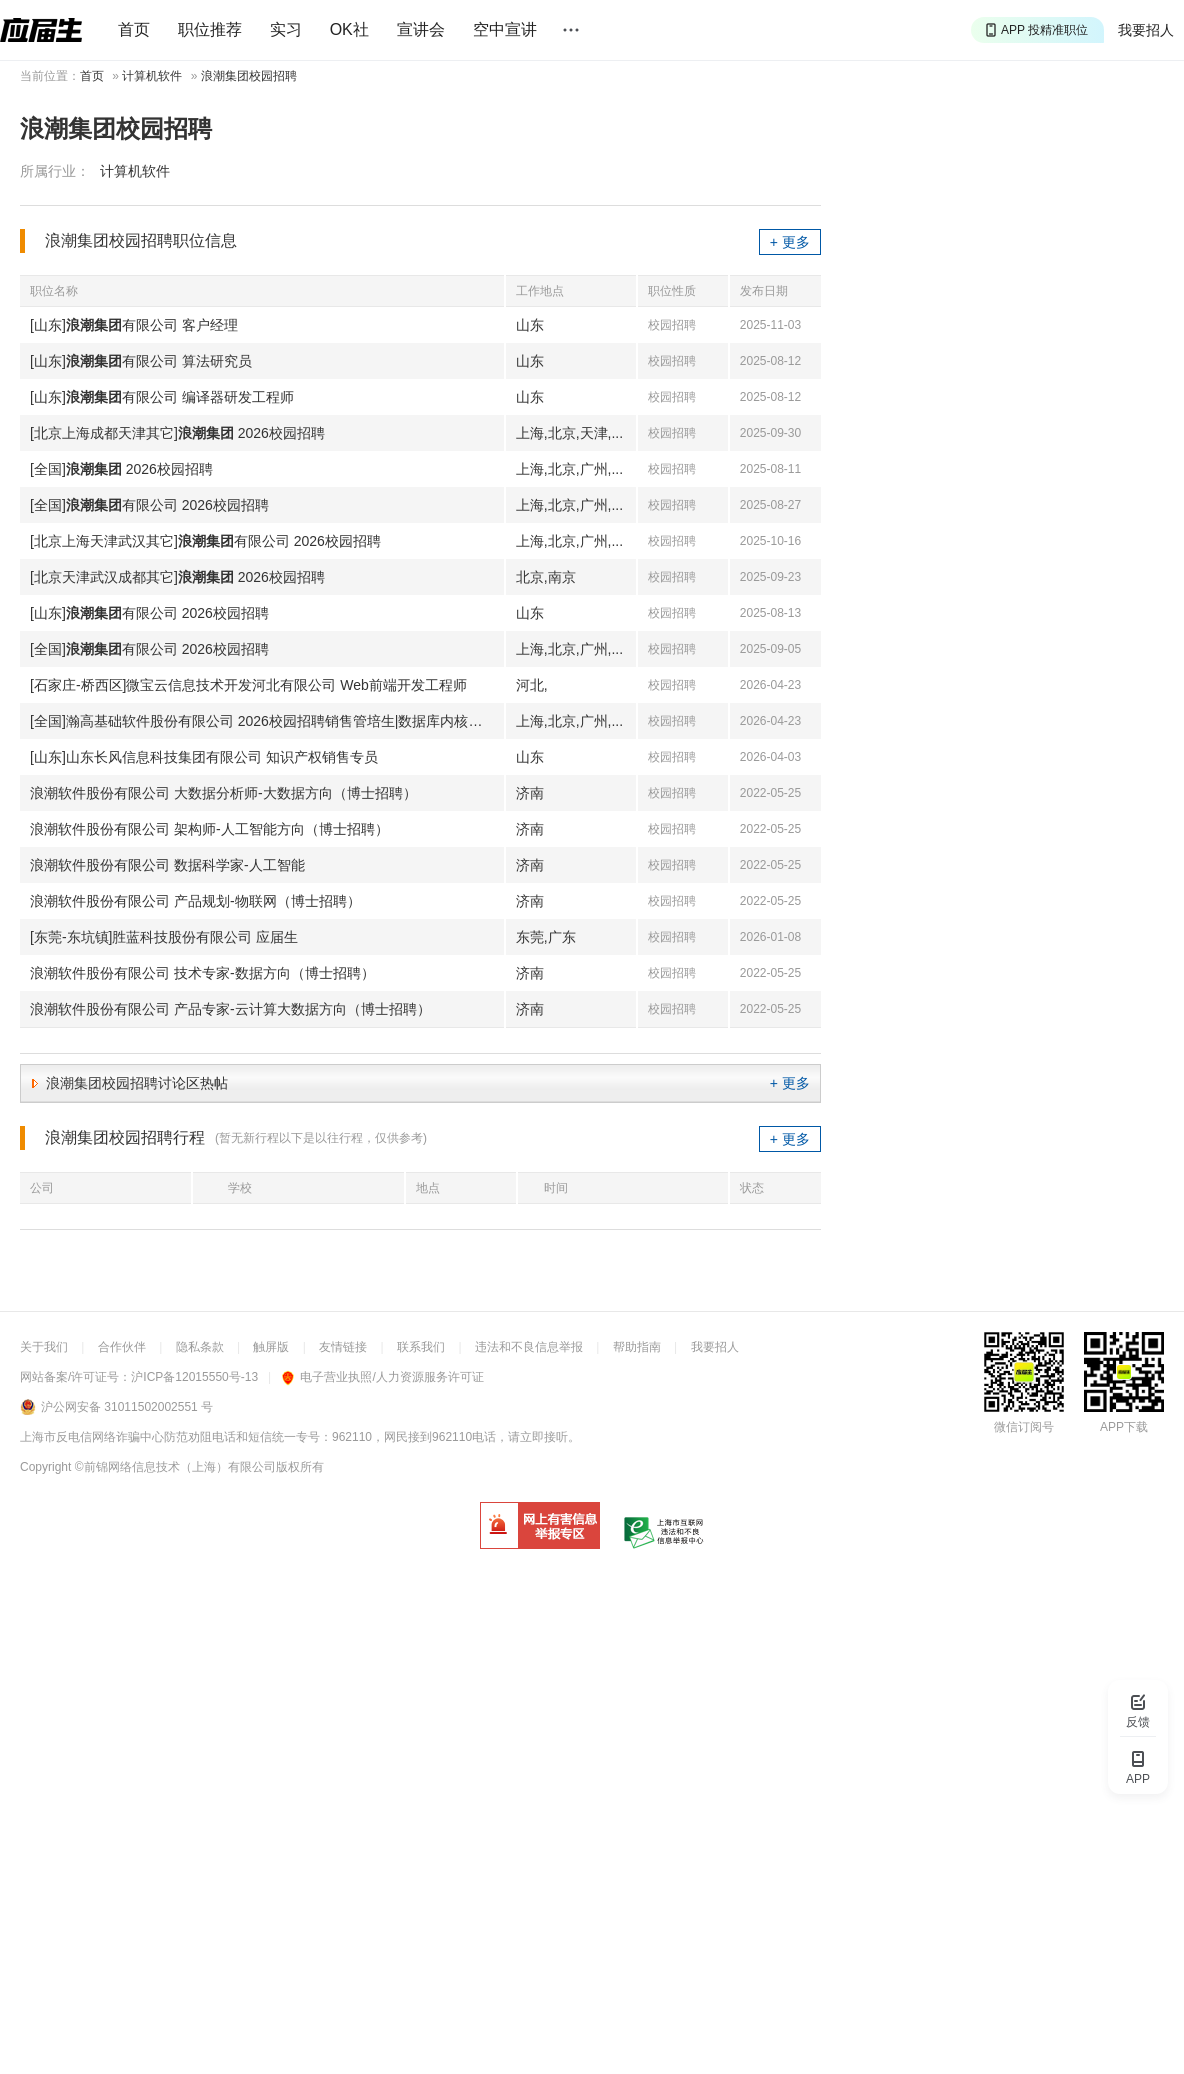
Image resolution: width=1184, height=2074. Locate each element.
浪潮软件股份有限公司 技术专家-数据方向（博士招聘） (202, 973)
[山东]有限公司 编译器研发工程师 (162, 397)
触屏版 (271, 1347)
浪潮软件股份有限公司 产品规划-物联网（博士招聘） (195, 901)
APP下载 (1124, 1427)
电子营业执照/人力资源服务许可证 (382, 1377)
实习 (286, 29)
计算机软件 (152, 76)
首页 (134, 29)
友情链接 (343, 1347)
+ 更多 (790, 242)
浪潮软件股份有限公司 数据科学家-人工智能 (167, 865)
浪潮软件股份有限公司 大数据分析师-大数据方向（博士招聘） (223, 793)
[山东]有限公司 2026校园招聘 (149, 613)
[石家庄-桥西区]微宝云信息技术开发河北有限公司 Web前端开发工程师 (248, 685)
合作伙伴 (122, 1347)
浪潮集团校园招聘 (249, 76)
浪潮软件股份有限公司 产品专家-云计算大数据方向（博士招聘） (230, 1009)
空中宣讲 (505, 29)
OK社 (349, 29)
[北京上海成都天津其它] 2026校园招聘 (177, 433)
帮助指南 (637, 1347)
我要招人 (1146, 30)
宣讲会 (421, 29)
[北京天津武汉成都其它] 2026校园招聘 (177, 577)
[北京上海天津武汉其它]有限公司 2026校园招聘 (205, 541)
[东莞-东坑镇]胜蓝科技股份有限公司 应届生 (164, 937)
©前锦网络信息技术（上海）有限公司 (175, 1467)
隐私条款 (200, 1347)
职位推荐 (210, 29)
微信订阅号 (1024, 1427)
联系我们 (421, 1347)
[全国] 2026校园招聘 (121, 469)
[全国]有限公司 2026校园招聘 (149, 505)
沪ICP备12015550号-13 (194, 1377)
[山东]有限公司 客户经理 (134, 325)
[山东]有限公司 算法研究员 (141, 361)
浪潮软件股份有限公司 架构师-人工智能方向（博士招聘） (209, 829)
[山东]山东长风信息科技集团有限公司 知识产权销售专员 (204, 757)
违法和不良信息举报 (529, 1347)
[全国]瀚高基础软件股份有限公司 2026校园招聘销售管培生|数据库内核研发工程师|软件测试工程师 (267, 721)
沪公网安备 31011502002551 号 (127, 1407)
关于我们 (44, 1347)
